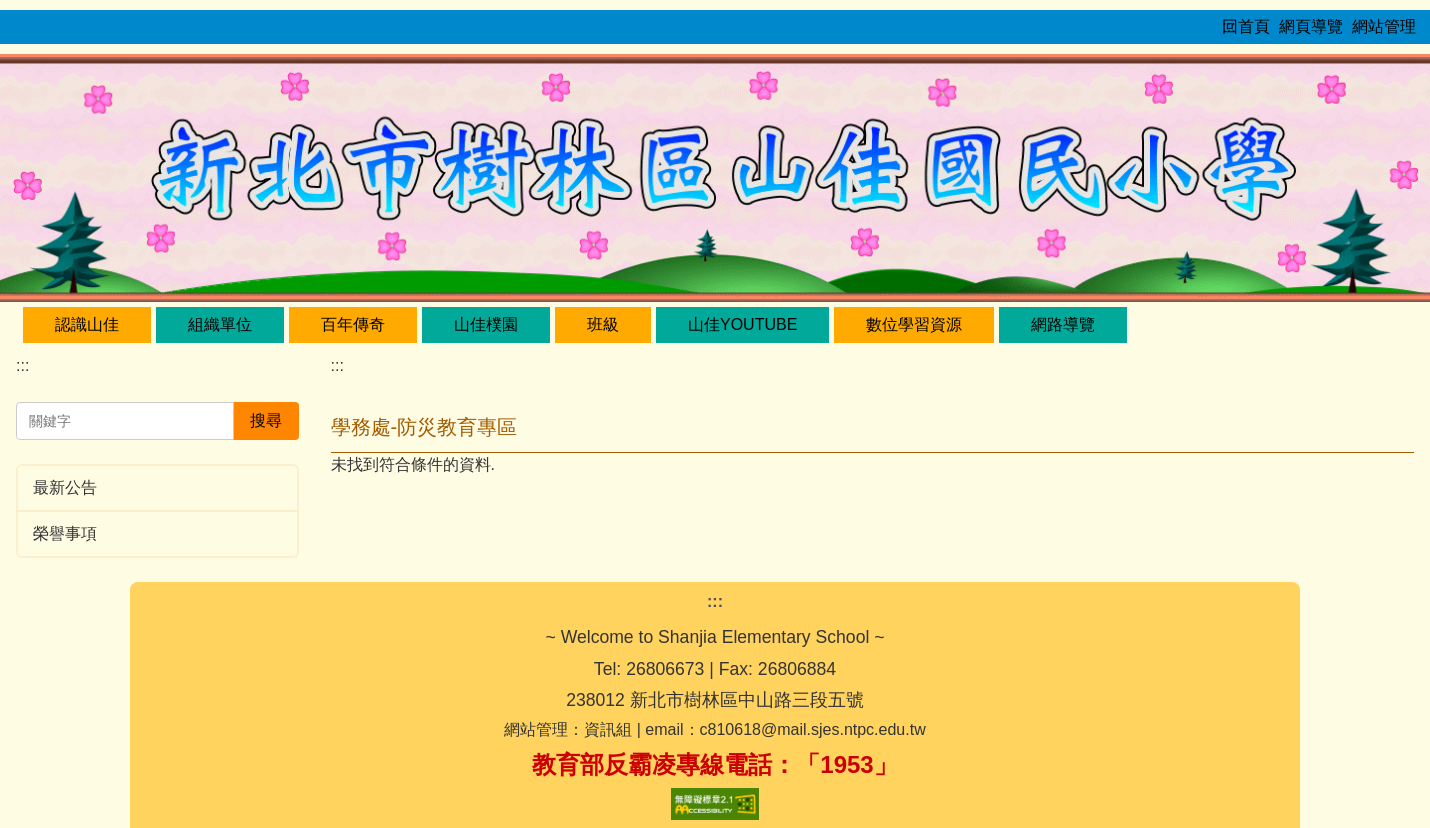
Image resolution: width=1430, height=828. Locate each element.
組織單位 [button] (220, 324)
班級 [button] (603, 324)
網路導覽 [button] (1063, 324)
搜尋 (266, 420)
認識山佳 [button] (87, 324)
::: (22, 365)
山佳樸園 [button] (486, 324)
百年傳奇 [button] (353, 324)
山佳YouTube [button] (742, 324)
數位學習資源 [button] (914, 324)
